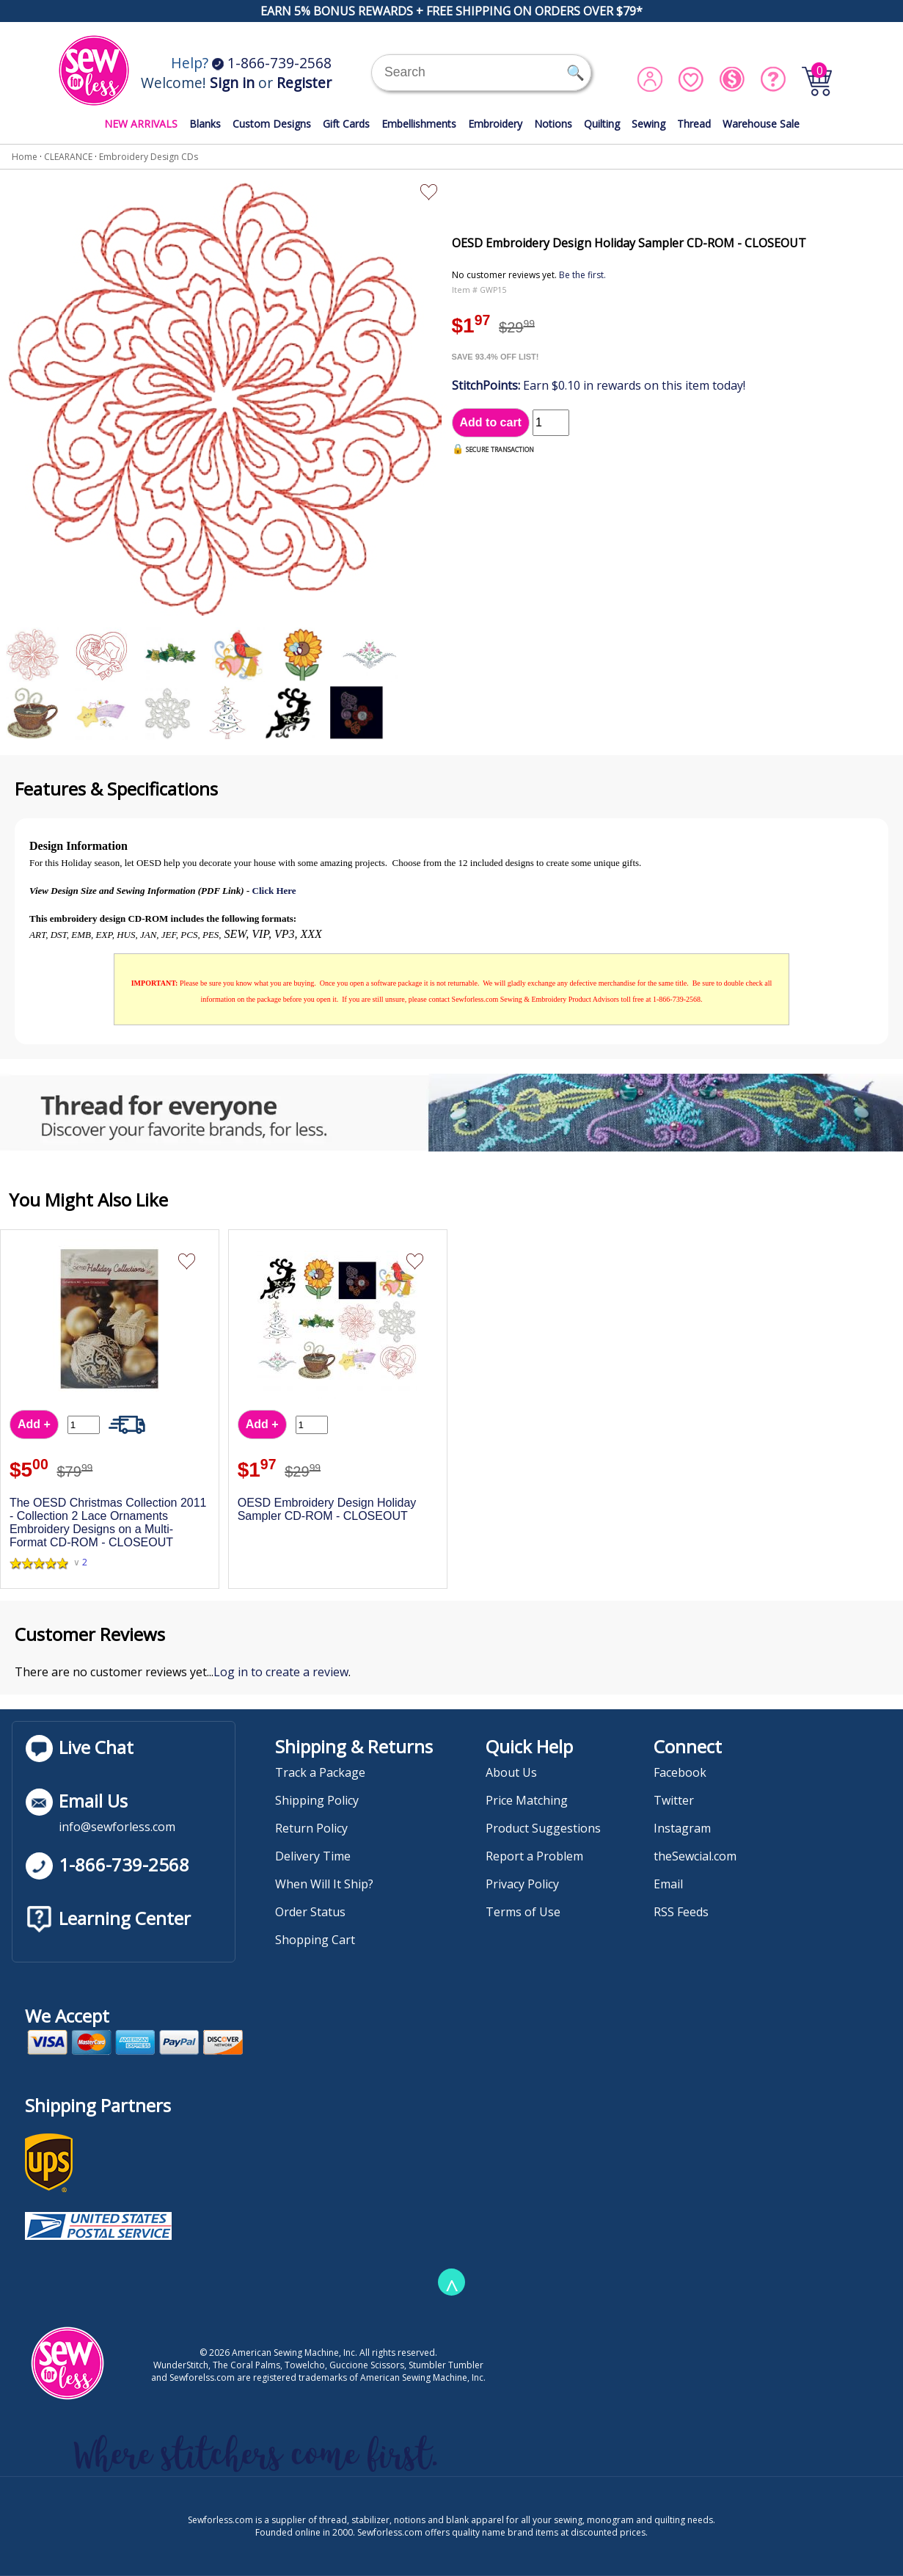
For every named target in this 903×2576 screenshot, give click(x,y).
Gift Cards (346, 124)
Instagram (682, 1828)
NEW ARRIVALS (141, 124)
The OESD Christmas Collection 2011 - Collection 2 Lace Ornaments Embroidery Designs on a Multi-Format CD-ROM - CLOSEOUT (108, 1522)
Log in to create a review (280, 1672)
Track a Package (320, 1772)
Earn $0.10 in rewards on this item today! (598, 385)
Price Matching (527, 1800)
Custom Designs (272, 124)
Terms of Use (523, 1912)
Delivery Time (313, 1856)
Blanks (205, 124)
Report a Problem (534, 1856)
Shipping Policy (317, 1800)
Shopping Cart (315, 1940)
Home (24, 156)
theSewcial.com (695, 1856)
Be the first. (582, 275)
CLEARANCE (68, 156)
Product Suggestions (543, 1828)
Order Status (310, 1912)
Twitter (674, 1800)
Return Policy (311, 1828)
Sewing (648, 124)
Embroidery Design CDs (148, 156)
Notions (553, 124)
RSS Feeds (681, 1912)
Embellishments (418, 124)
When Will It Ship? (324, 1884)
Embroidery (495, 124)
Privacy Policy (522, 1884)
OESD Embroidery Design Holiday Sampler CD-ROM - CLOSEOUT (327, 1509)
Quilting (602, 124)
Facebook (680, 1772)
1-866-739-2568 (272, 63)
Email (668, 1884)
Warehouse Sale (761, 124)
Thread (694, 124)
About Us (511, 1772)
